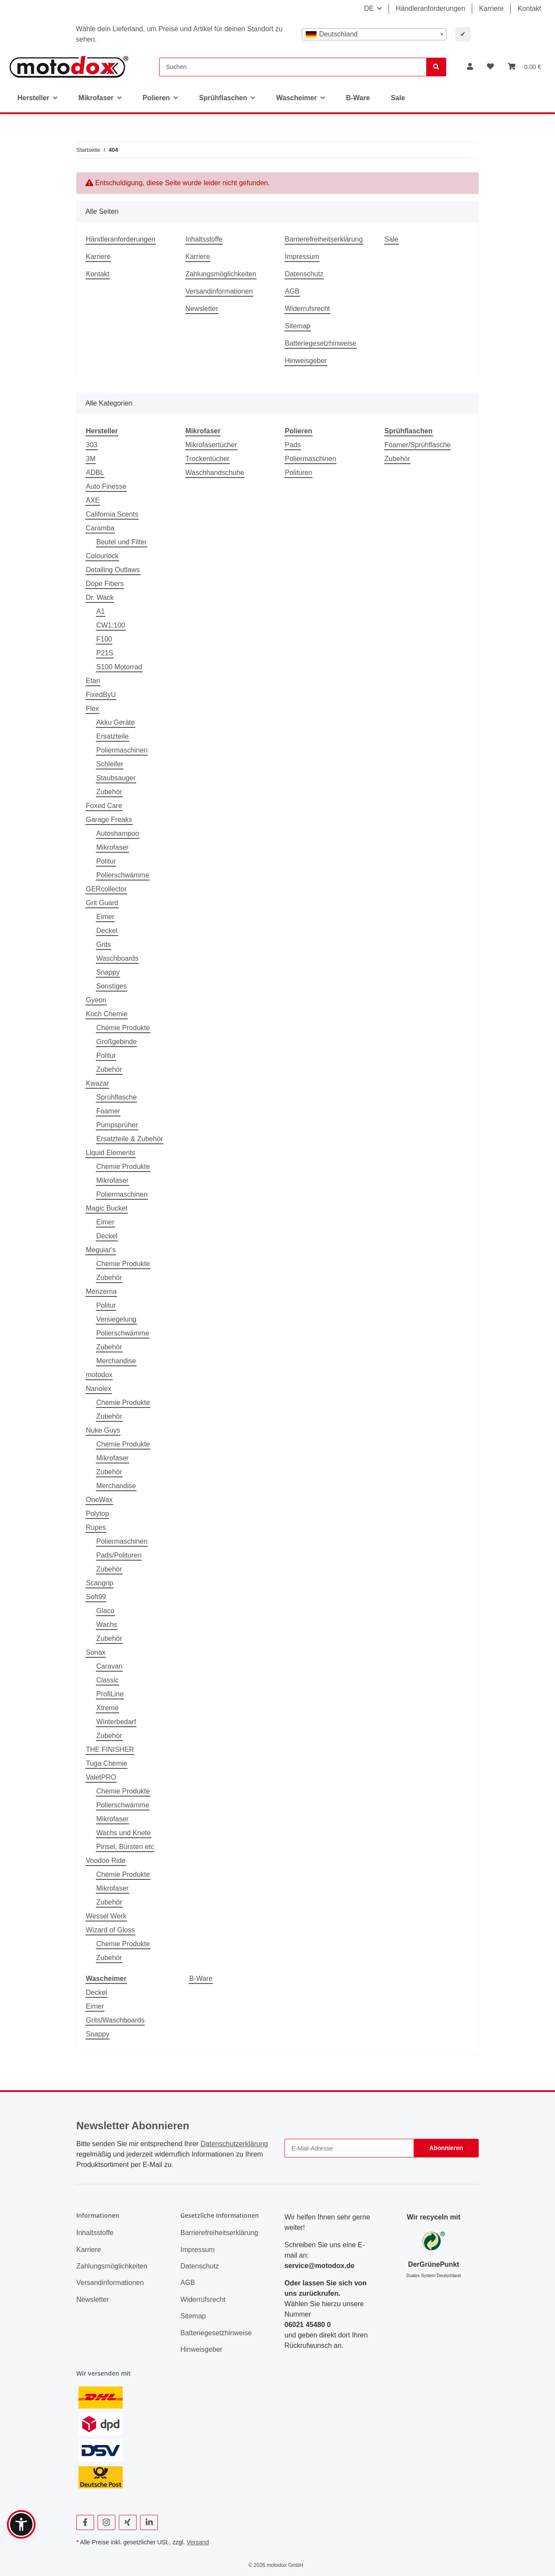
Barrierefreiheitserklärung (324, 239)
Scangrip (99, 1583)
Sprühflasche (116, 1097)
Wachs (106, 1624)
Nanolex (98, 1388)
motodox (99, 1374)
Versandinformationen (219, 291)
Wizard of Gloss (110, 1930)
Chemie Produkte (123, 1027)
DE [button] (368, 8)
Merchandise (116, 1361)
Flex (92, 708)
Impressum (302, 256)
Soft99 (96, 1597)
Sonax (95, 1652)
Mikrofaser (112, 847)
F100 (104, 639)
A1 (100, 611)
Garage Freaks (109, 819)
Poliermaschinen (121, 750)
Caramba (100, 528)
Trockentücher (208, 458)
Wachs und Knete (123, 1832)
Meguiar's (101, 1250)
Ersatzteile (112, 736)
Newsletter (202, 308)
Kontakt (529, 8)
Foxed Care (104, 805)
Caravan (109, 1666)
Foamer (108, 1111)
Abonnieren (446, 2147)
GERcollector (106, 889)
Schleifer (109, 764)
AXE (93, 500)
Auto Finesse (106, 486)
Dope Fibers (105, 583)
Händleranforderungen (430, 8)
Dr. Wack (100, 597)
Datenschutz (304, 274)
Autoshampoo (117, 833)
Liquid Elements (110, 1152)
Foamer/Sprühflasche (418, 444)
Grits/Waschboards (115, 2020)
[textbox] (374, 34)
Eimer (105, 916)
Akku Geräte (115, 722)
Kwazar (97, 1083)
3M (90, 458)
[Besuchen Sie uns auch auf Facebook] (85, 2522)
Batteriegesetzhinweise (320, 343)
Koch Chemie (106, 1014)
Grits (103, 944)
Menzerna (101, 1291)
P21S (104, 653)
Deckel (107, 930)
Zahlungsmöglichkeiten (221, 274)
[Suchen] (293, 67)
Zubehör (109, 791)
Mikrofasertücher (211, 444)
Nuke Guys (103, 1430)
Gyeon (96, 1000)
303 (92, 444)
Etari (93, 680)
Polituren (298, 472)
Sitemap (297, 326)
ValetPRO (101, 1777)
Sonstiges (111, 986)
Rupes (96, 1527)
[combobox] (374, 34)
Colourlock (102, 556)
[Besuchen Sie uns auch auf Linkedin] (149, 2522)
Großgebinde (116, 1041)
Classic (107, 1680)
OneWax (99, 1499)
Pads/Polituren (118, 1555)
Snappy (108, 972)
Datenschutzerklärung (234, 2143)
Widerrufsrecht (307, 308)
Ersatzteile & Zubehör (129, 1138)
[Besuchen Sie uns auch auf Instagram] (106, 2522)
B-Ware (200, 1978)
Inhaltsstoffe (204, 239)
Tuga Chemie (106, 1763)
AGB (292, 291)
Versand (197, 2542)
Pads (292, 444)
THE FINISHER (110, 1749)
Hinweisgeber (306, 360)
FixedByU (101, 694)
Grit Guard (102, 903)
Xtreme (107, 1708)
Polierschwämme (122, 875)
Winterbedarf (116, 1721)
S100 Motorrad (119, 667)
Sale (398, 97)
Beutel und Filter (121, 542)
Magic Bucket (106, 1208)
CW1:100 (110, 625)
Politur (106, 861)
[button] (470, 66)
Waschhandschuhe (215, 472)
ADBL (95, 472)
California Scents (112, 514)
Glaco (105, 1610)
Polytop (97, 1513)
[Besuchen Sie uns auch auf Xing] (128, 2522)
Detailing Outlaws (113, 569)
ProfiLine (110, 1694)
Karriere (491, 8)
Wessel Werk (106, 1916)
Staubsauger (116, 778)
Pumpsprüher (117, 1125)
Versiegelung (116, 1319)
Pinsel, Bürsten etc (125, 1846)
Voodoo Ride (106, 1860)
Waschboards (117, 958)
